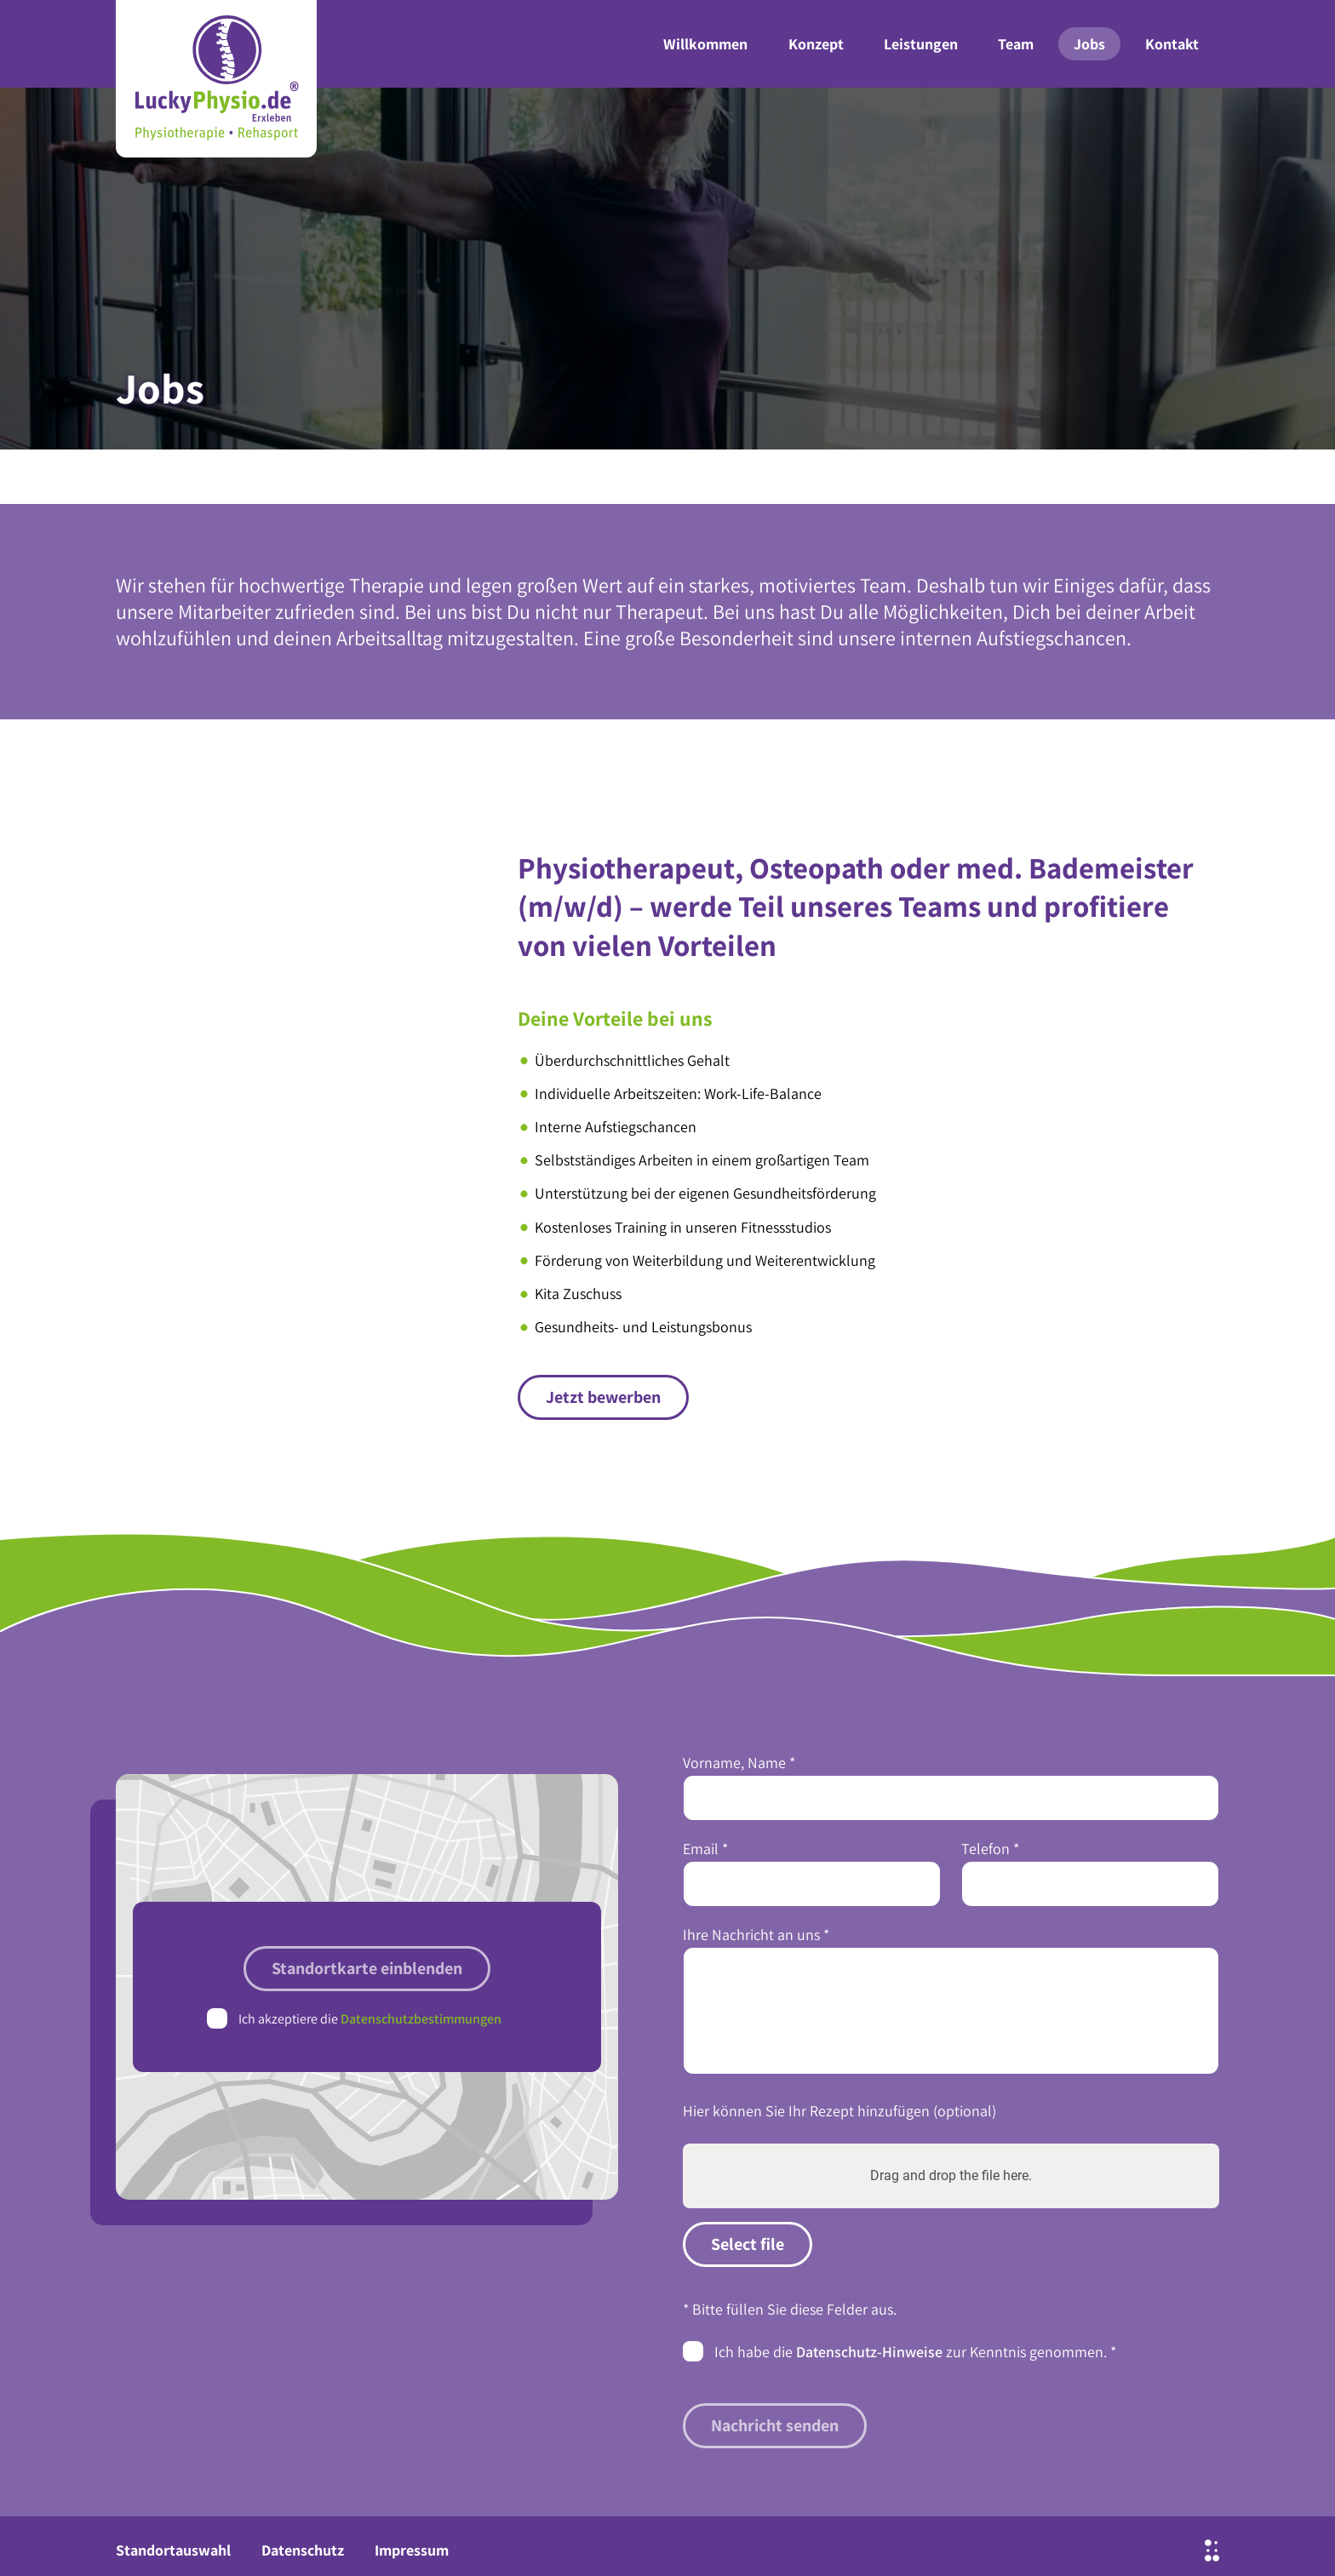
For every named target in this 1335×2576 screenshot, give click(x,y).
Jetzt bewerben (603, 1397)
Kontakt (1172, 44)
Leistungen (921, 44)
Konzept (816, 44)
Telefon (990, 1848)
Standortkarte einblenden (367, 1968)
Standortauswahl (173, 2550)
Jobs (1089, 44)
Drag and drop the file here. (951, 2175)
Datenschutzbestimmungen (421, 2019)
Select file (747, 2244)
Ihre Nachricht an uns (756, 1934)
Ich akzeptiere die (369, 2019)
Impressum (412, 2550)
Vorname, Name (739, 1763)
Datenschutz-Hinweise (869, 2351)
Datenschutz (302, 2550)
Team (1016, 44)
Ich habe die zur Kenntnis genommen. (915, 2351)
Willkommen (705, 44)
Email (705, 1848)
